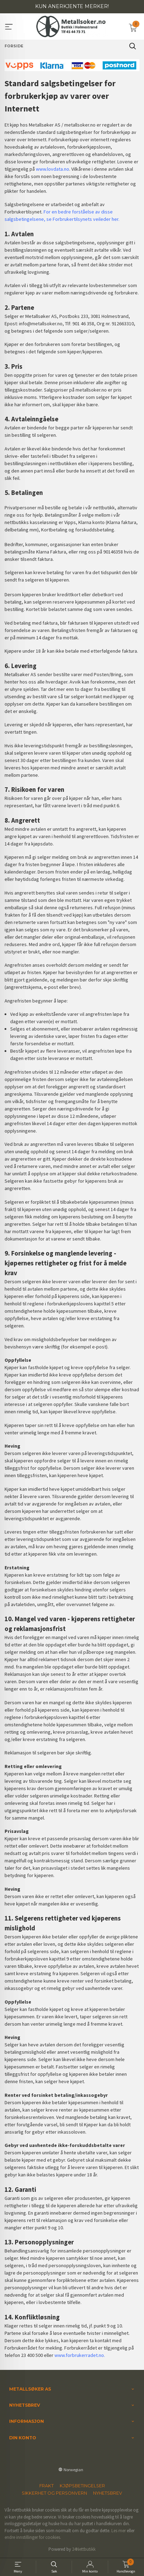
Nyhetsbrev (107, 2493)
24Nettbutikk (84, 2549)
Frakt (46, 2485)
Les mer (118, 2531)
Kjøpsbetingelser (82, 2485)
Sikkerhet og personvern (54, 2493)
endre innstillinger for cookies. (33, 2537)
